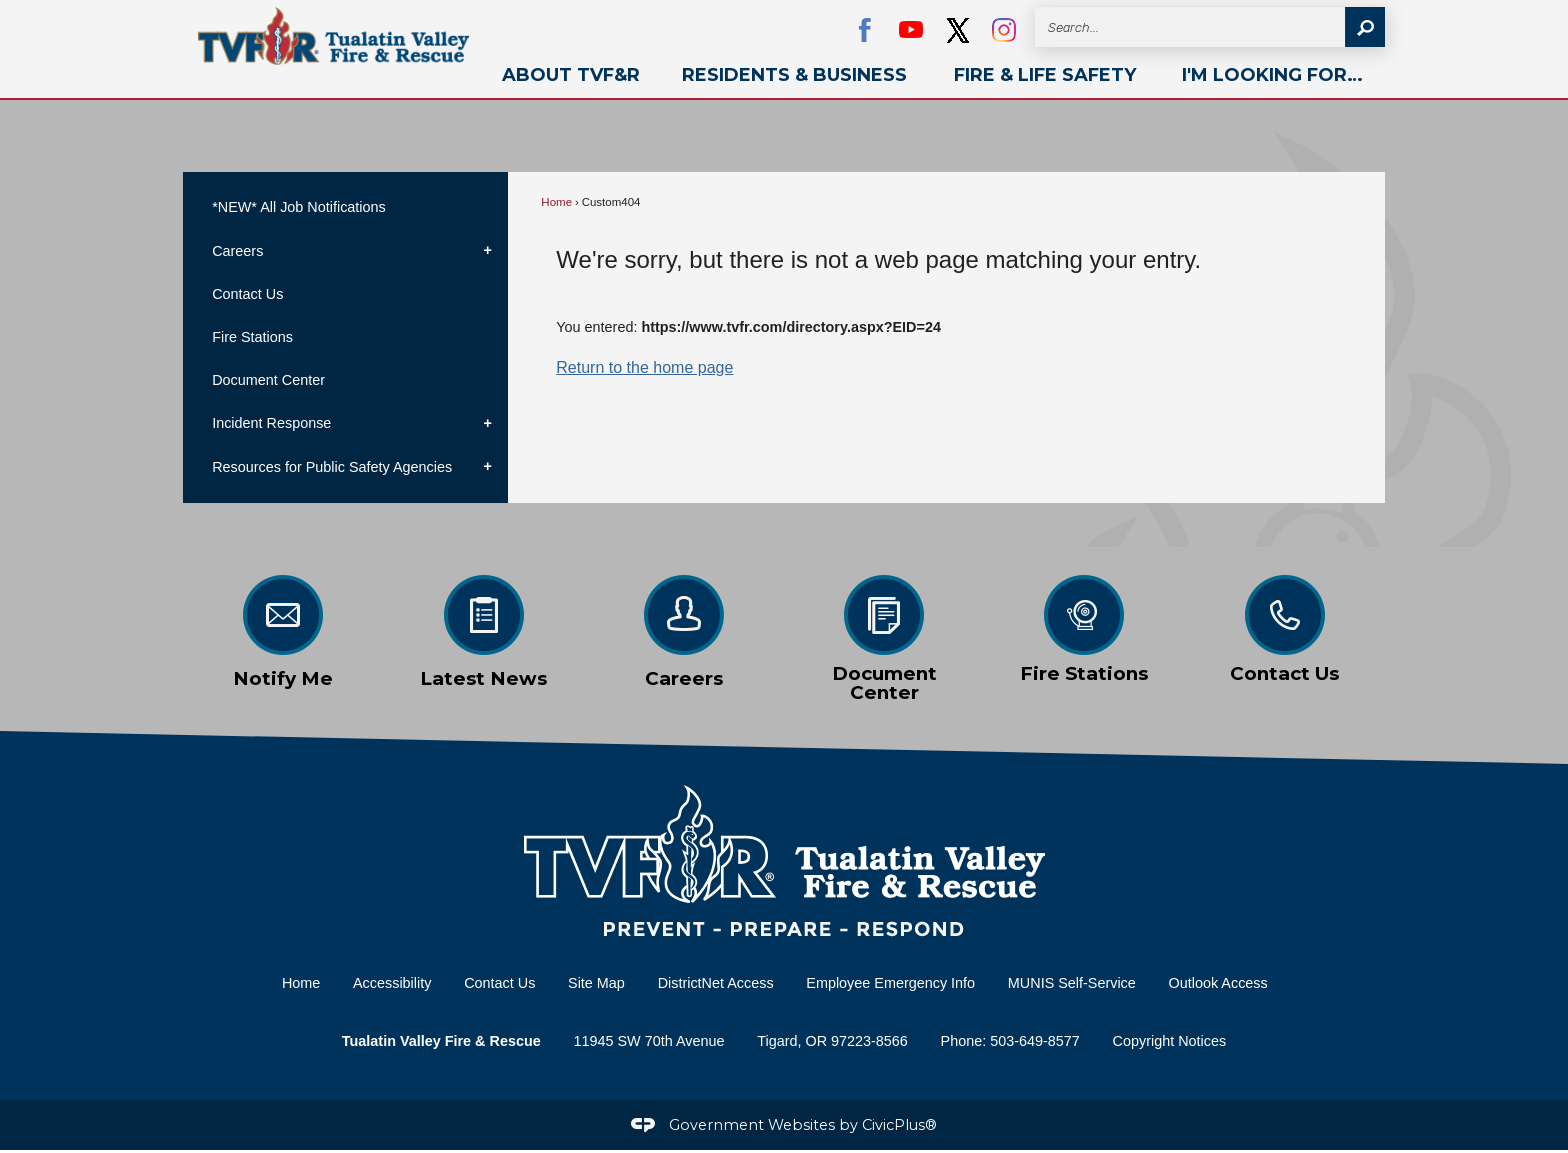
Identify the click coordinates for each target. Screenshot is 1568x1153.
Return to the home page (644, 367)
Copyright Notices (1170, 1041)
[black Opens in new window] (958, 30)
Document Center (268, 380)
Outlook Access (1218, 983)
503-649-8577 (1035, 1041)
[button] (1365, 27)
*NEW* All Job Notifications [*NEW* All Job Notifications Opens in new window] (299, 207)
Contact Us (247, 294)
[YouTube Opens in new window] (911, 30)
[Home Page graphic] (784, 861)
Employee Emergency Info (890, 983)
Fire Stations (252, 337)
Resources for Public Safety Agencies (332, 467)
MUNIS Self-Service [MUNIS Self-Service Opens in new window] (1072, 983)
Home (556, 202)
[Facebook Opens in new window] (865, 30)
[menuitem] (571, 75)
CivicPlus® (899, 1125)
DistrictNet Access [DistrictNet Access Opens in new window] (716, 983)
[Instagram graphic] (1004, 30)
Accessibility (392, 983)
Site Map (596, 983)
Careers (237, 251)
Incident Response (271, 423)
